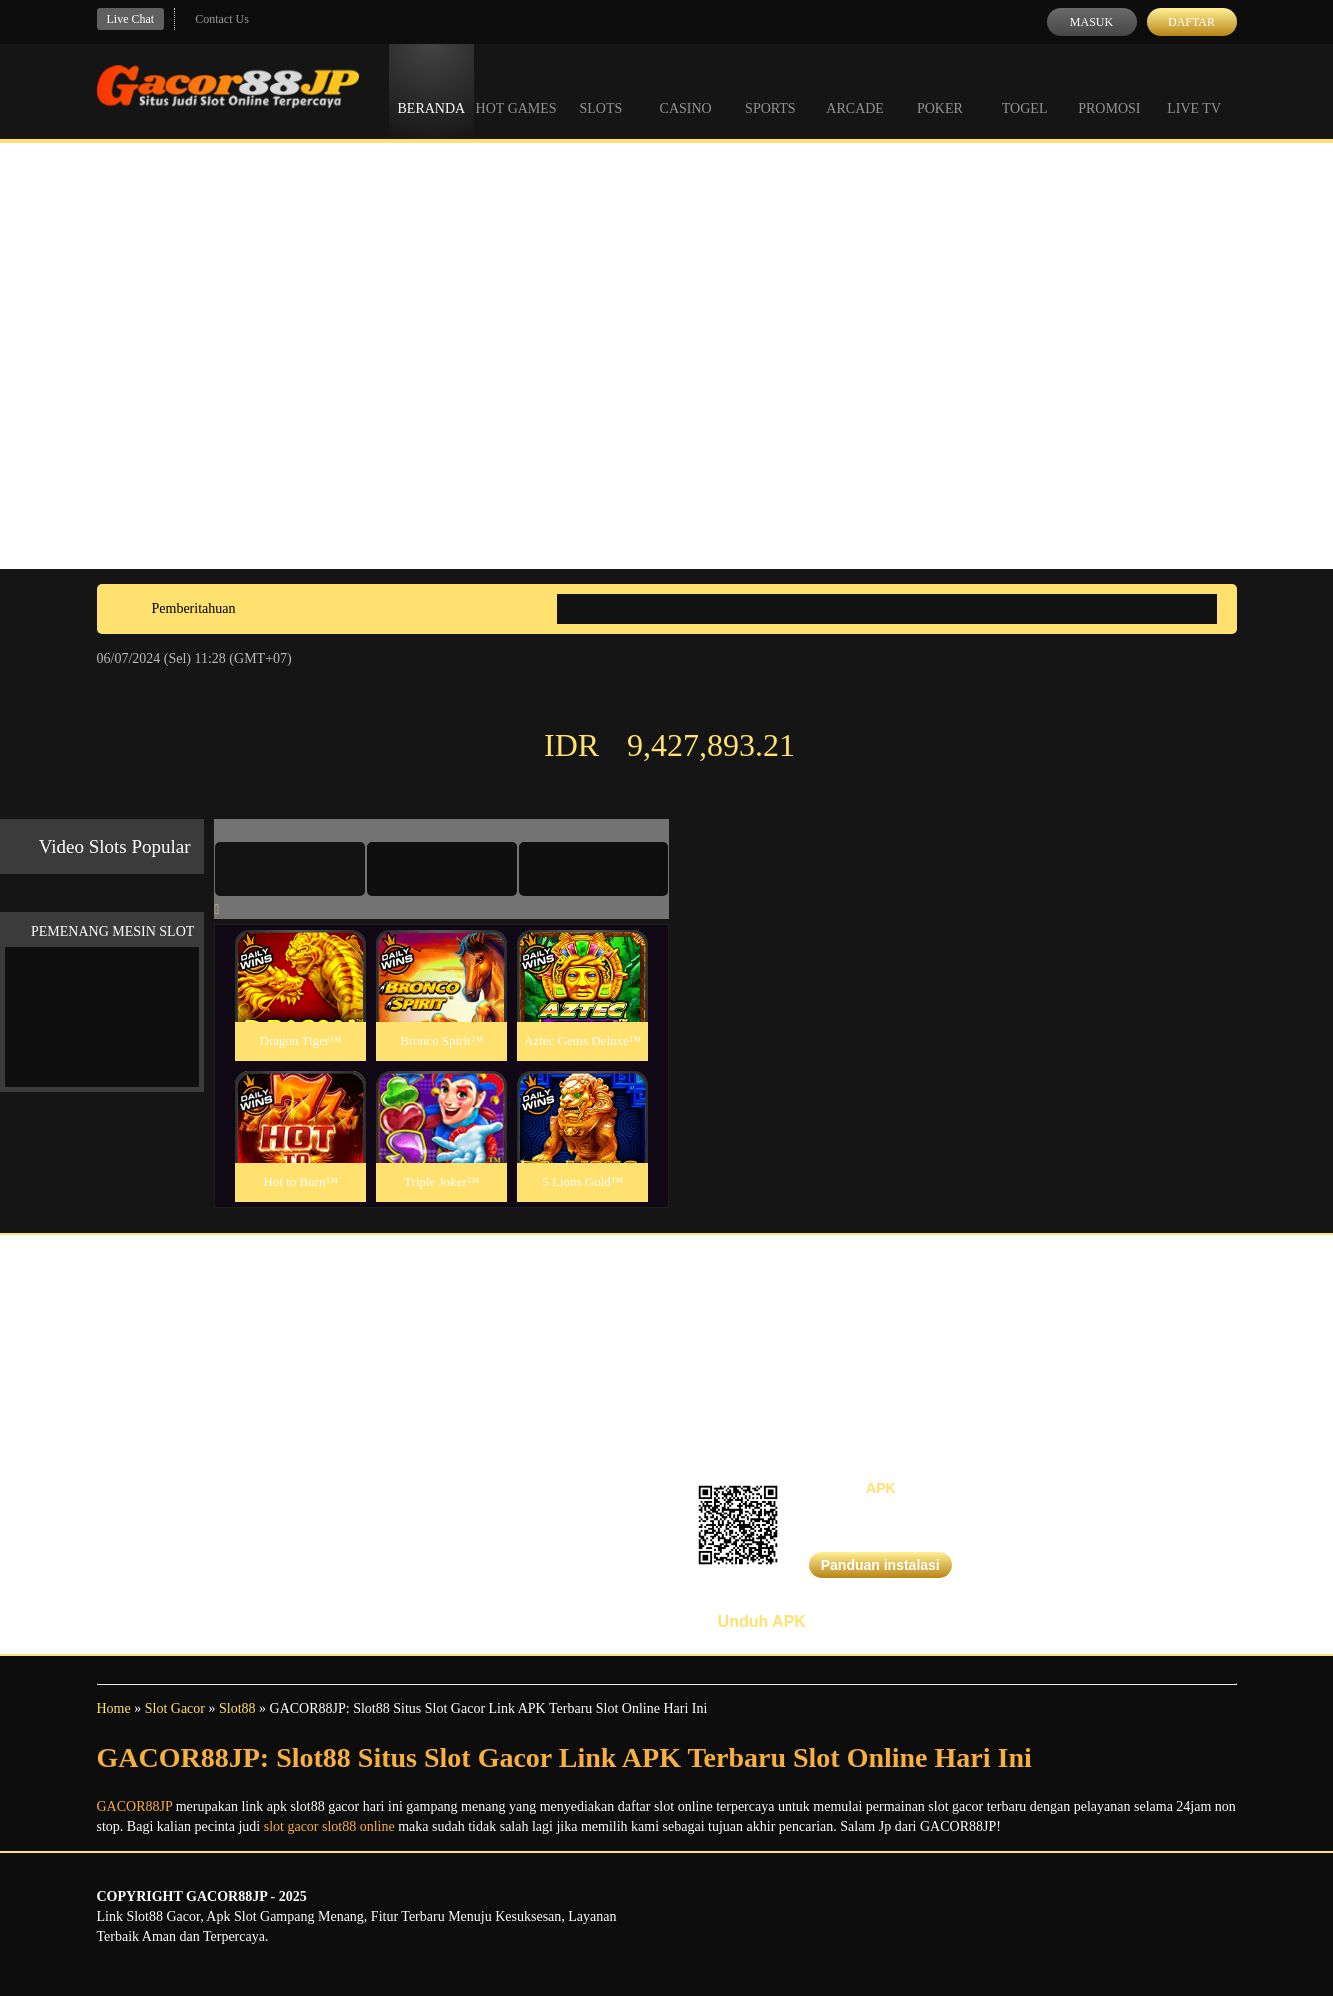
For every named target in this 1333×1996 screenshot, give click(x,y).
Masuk (1091, 22)
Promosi (1109, 90)
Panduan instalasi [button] (880, 1565)
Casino (686, 90)
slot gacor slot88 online (329, 1826)
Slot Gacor (175, 1708)
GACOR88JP (135, 1806)
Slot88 (237, 1708)
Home (114, 1708)
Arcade (855, 90)
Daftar (1191, 22)
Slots (600, 90)
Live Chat (131, 19)
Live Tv (1194, 90)
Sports (770, 90)
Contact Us (222, 19)
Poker (940, 90)
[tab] (290, 869)
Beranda (432, 90)
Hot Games (516, 90)
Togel (1025, 90)
